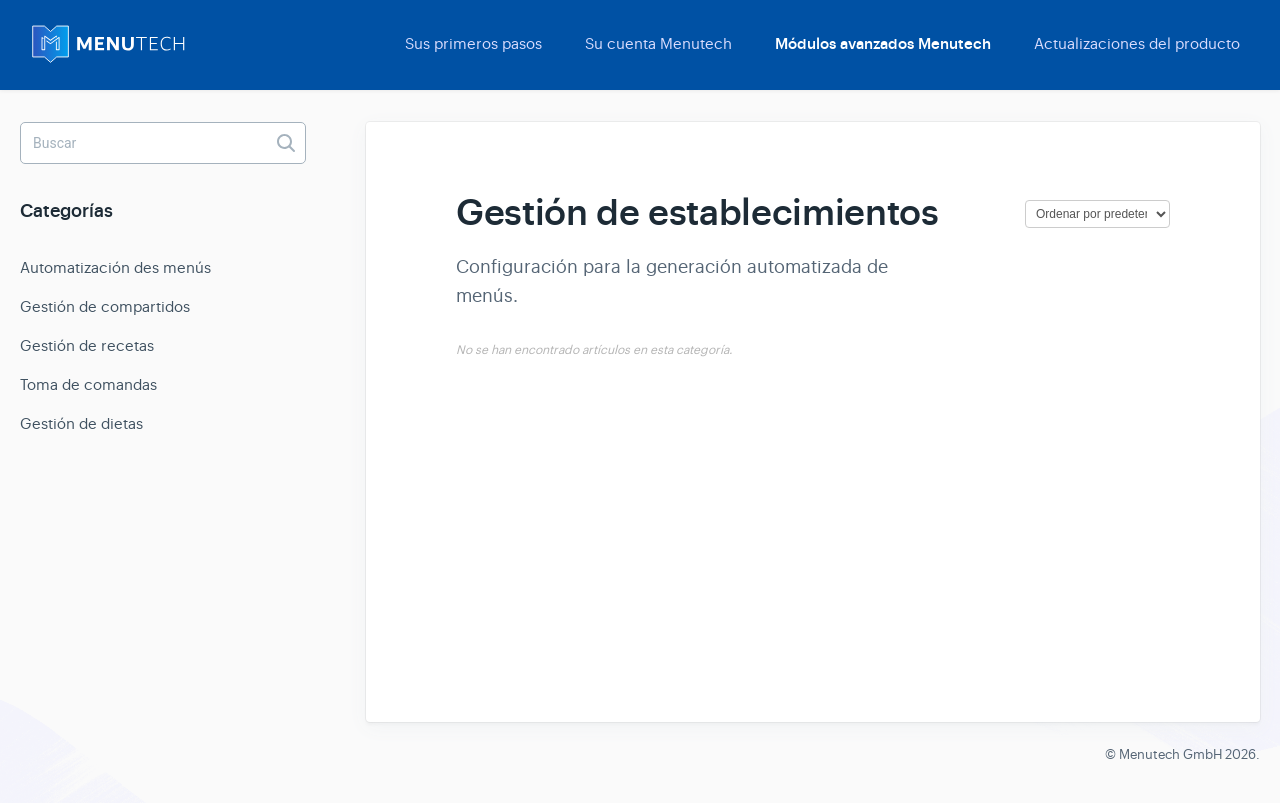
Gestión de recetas (87, 345)
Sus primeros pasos (473, 43)
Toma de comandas (88, 384)
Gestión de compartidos (105, 306)
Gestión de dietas (81, 423)
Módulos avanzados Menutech (883, 44)
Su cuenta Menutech (658, 43)
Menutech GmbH (1170, 754)
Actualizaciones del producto (1137, 43)
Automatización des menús (115, 267)
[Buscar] (163, 143)
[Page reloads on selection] (1097, 214)
